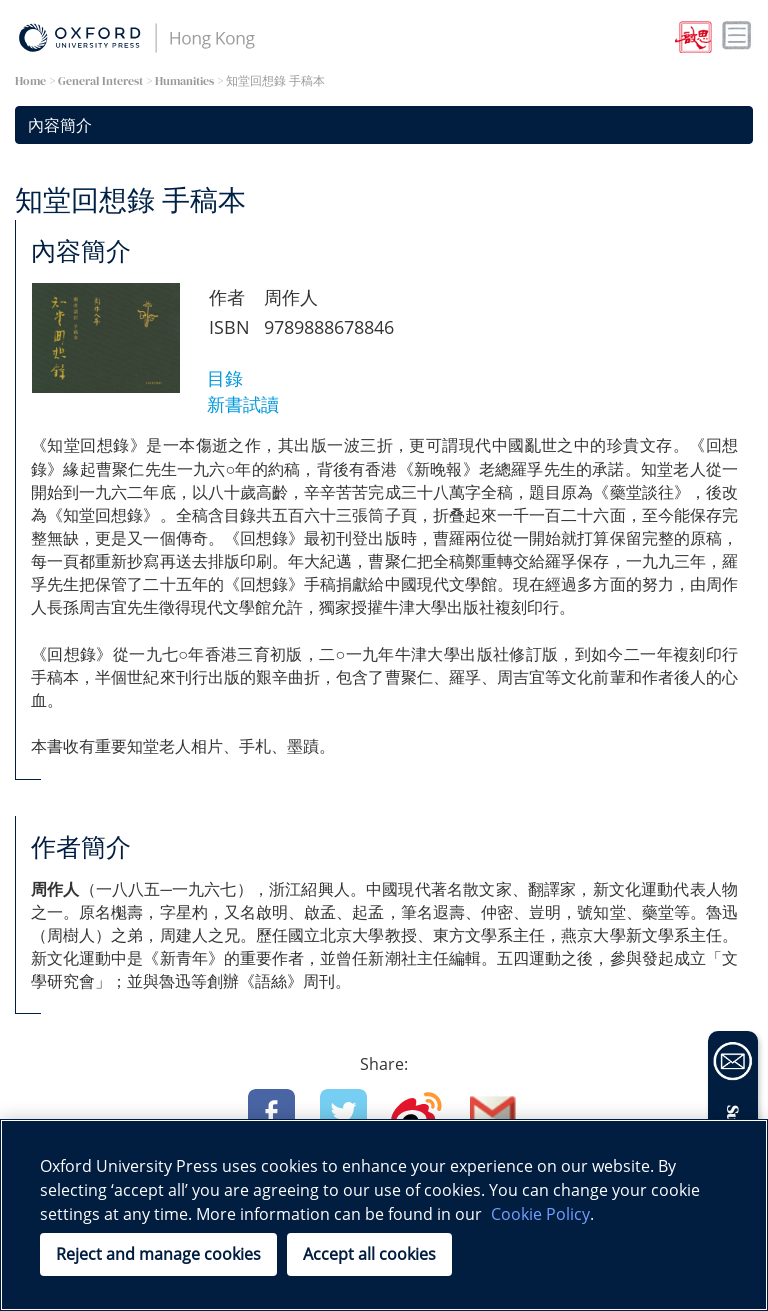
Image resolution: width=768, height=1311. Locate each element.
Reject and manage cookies (158, 1254)
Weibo (416, 1112)
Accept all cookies (369, 1254)
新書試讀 (243, 404)
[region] (384, 1215)
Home (30, 81)
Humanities (184, 81)
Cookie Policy (540, 1214)
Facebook (271, 1112)
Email (493, 1112)
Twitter (343, 1112)
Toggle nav (737, 36)
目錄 (225, 378)
